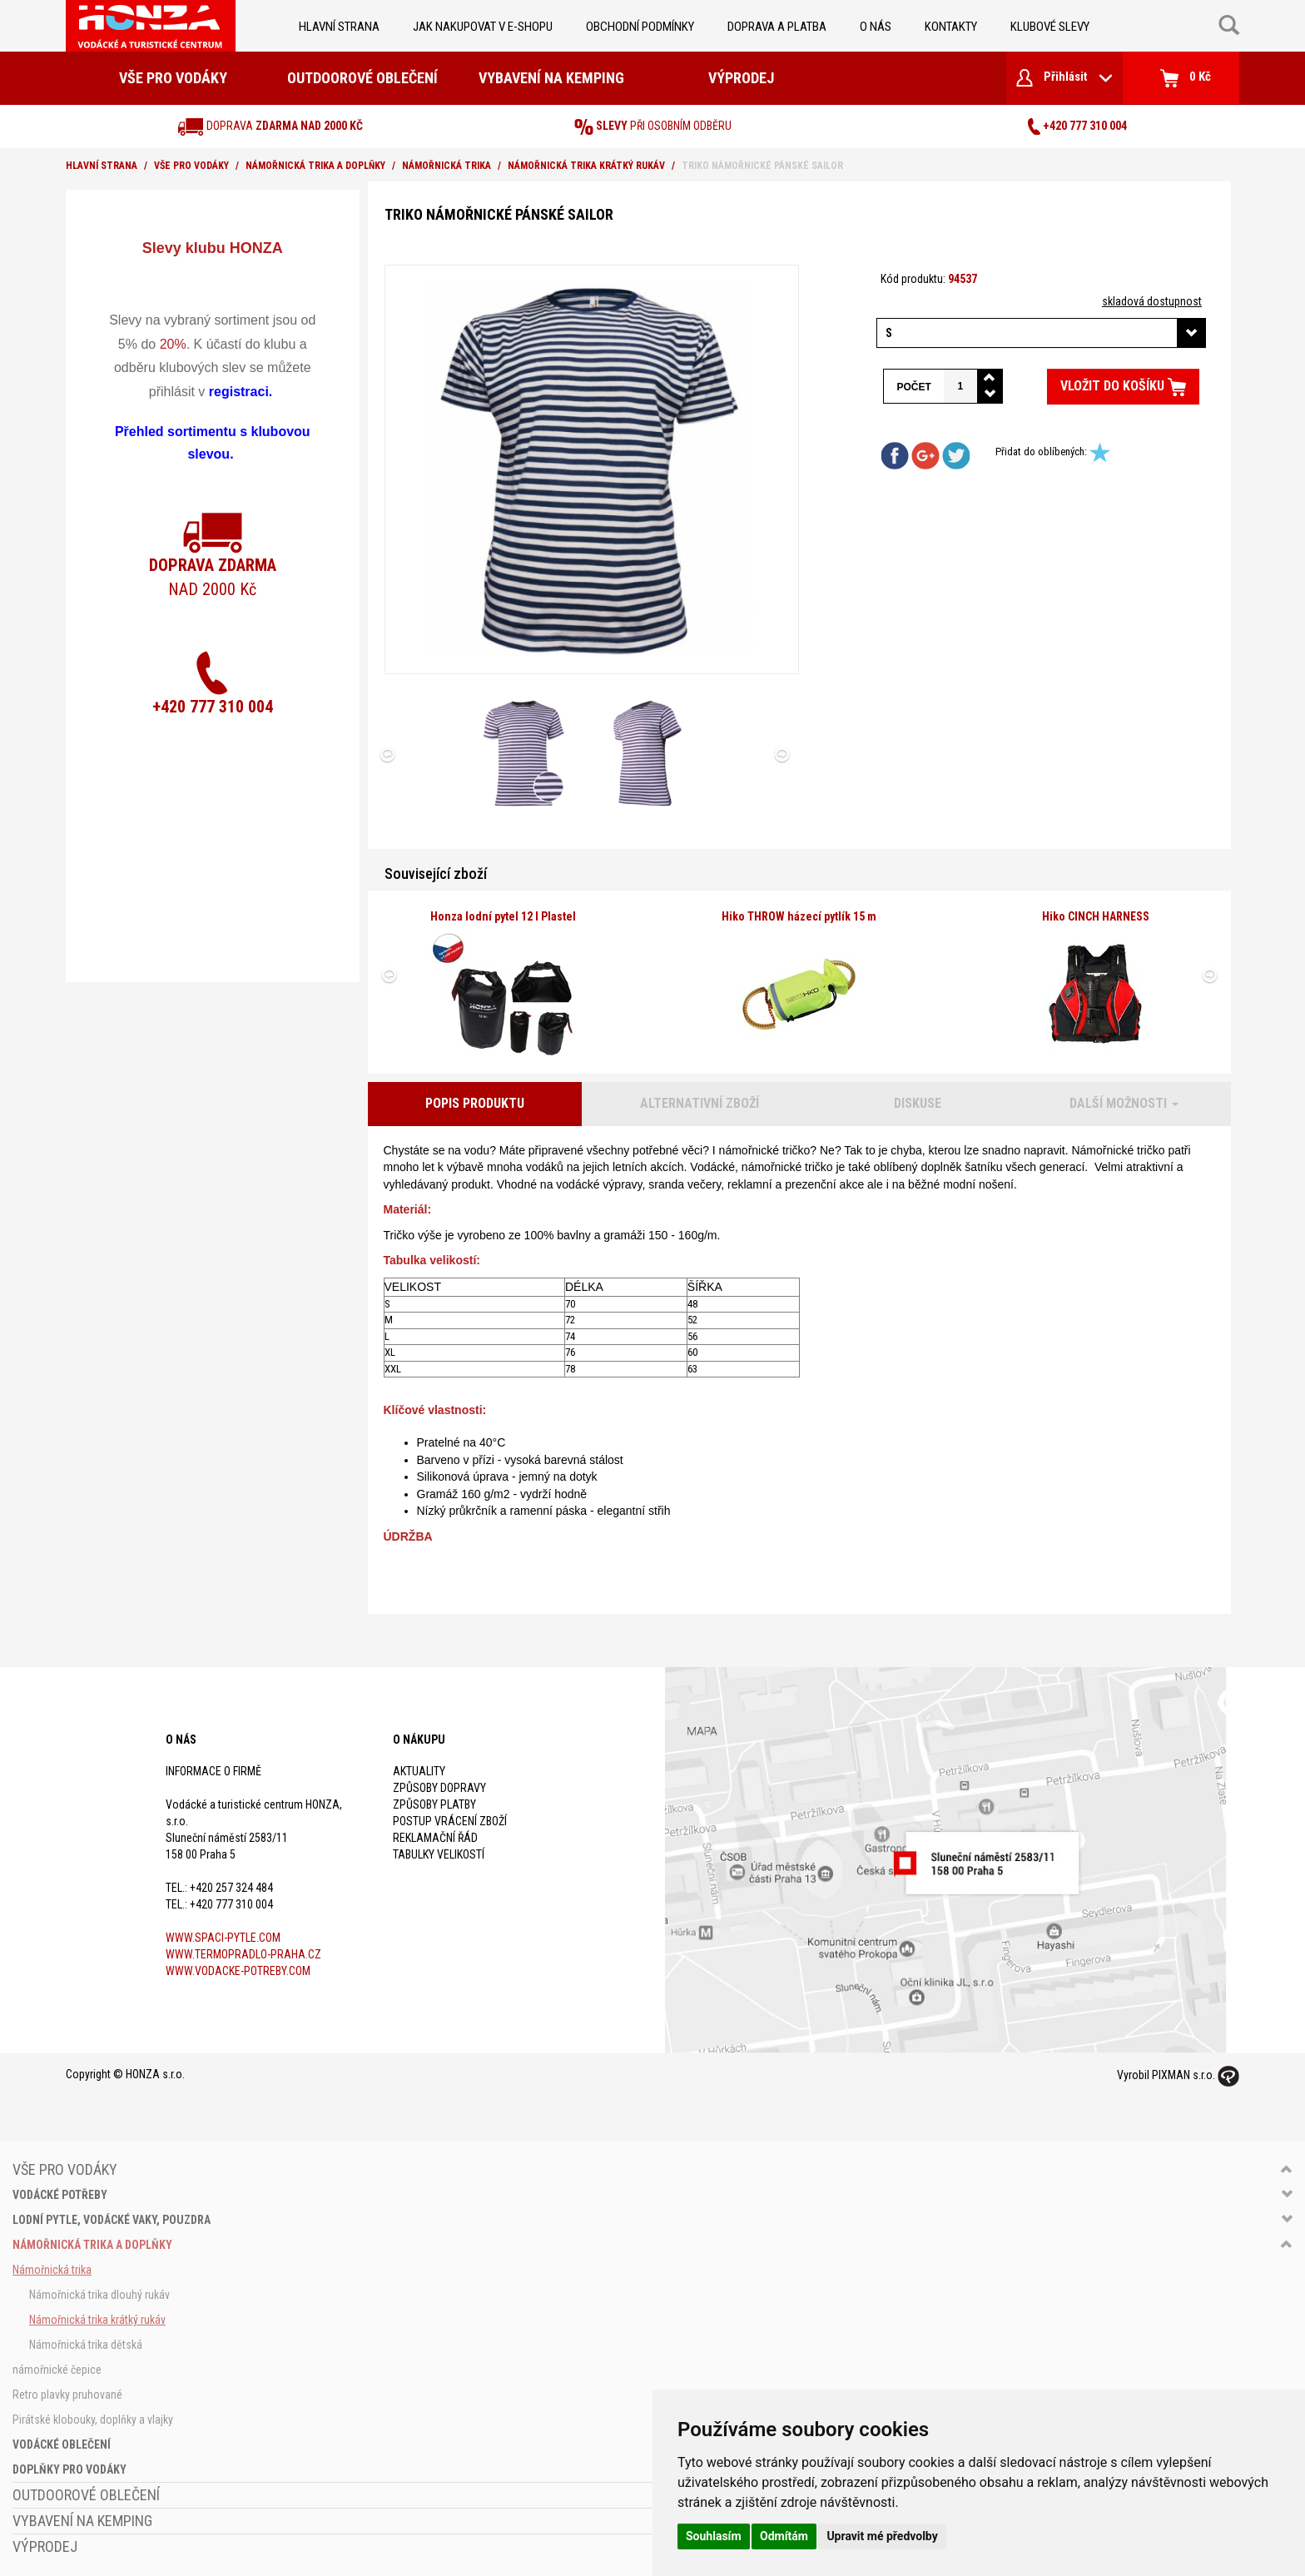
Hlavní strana (339, 26)
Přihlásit (1064, 77)
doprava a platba (776, 26)
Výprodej (741, 78)
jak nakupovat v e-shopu (483, 26)
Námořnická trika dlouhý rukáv (99, 2294)
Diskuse (917, 1103)
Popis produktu (474, 1103)
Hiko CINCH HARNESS (1095, 916)
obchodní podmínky (640, 26)
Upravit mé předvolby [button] (881, 2536)
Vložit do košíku (1123, 387)
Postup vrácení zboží (450, 1821)
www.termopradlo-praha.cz (243, 1954)
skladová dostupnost (1152, 301)
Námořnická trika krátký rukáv (586, 165)
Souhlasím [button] (714, 2536)
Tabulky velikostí (438, 1854)
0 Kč (1185, 78)
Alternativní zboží (699, 1103)
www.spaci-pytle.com (223, 1937)
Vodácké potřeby (59, 2194)
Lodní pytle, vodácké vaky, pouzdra (111, 2219)
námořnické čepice (57, 2369)
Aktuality (419, 1771)
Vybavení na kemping (551, 78)
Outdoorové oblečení (362, 78)
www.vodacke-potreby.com (238, 1971)
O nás (875, 26)
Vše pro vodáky (173, 78)
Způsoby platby (434, 1804)
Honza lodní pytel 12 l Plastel (503, 916)
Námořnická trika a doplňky (315, 165)
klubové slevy (1049, 26)
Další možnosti (1123, 1103)
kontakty (951, 26)
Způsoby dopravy (439, 1787)
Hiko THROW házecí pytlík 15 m (799, 916)
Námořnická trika (446, 165)
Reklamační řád (435, 1837)
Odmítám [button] (784, 2536)
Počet (913, 387)
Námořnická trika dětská (85, 2344)
